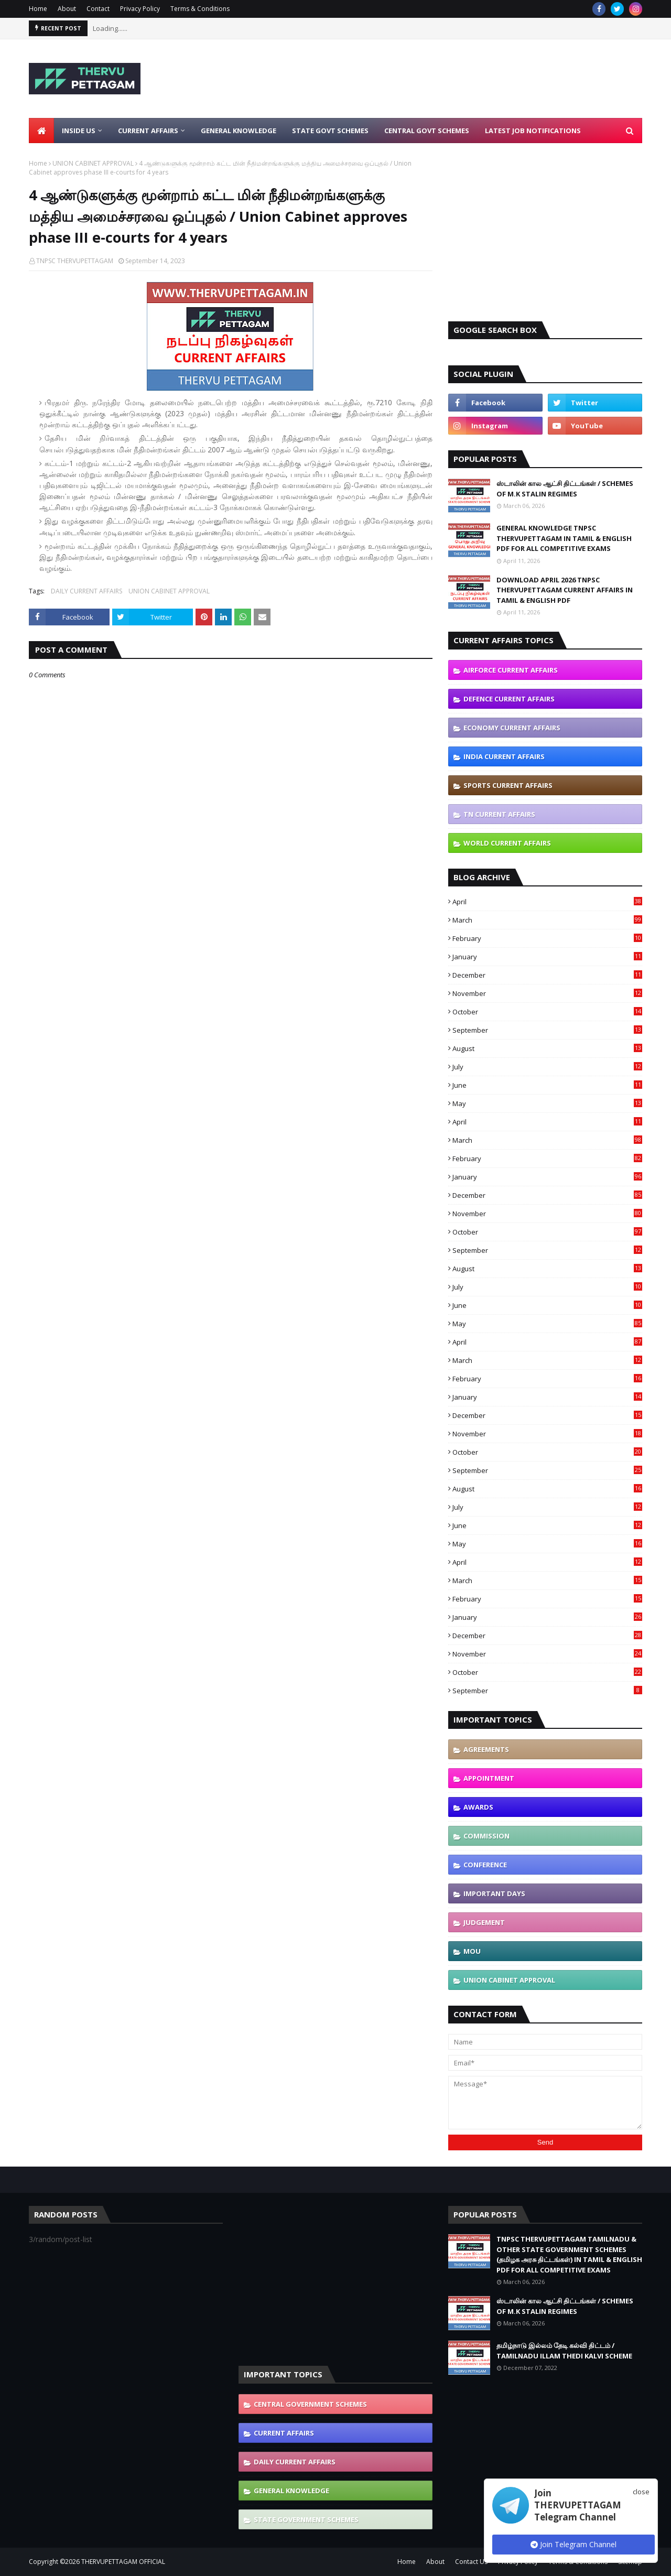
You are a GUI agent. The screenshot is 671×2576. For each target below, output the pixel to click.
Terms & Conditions (200, 8)
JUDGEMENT (484, 1922)
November (547, 993)
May (547, 1103)
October (547, 1011)
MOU (472, 1951)
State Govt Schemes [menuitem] (330, 130)
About (67, 8)
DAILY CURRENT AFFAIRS (86, 591)
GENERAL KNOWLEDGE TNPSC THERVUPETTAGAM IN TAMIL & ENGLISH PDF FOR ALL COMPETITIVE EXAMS (564, 538)
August (547, 1048)
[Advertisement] (451, 78)
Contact (98, 8)
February (547, 938)
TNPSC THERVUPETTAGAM (74, 260)
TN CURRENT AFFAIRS (499, 814)
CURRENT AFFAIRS (284, 2433)
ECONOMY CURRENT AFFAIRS (511, 727)
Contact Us (471, 2561)
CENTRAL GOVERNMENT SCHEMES (310, 2404)
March (547, 920)
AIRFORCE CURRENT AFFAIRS (510, 670)
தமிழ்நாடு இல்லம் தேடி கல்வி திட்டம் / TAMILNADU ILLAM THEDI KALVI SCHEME (564, 2351)
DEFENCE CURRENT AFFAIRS (509, 698)
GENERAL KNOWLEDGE (291, 2490)
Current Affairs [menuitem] (148, 130)
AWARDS (478, 1807)
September (547, 1030)
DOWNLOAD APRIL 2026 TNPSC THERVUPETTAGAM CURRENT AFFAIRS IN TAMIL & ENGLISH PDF (564, 590)
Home (38, 8)
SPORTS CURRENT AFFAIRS (508, 785)
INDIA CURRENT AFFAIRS (504, 756)
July (547, 1066)
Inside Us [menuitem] (78, 130)
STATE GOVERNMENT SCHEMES (306, 2519)
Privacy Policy (140, 8)
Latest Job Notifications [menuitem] (533, 130)
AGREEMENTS (486, 1749)
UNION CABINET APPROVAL (93, 163)
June (547, 1085)
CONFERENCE (485, 1864)
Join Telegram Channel (573, 2544)
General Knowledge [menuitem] (238, 130)
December (547, 975)
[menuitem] (41, 130)
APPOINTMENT (488, 1778)
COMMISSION (486, 1836)
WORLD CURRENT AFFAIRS (507, 843)
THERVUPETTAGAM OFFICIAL (123, 2561)
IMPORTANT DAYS (494, 1893)
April (547, 901)
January (547, 956)
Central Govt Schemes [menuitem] (426, 130)
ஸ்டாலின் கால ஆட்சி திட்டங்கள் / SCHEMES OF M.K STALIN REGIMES (564, 489)
